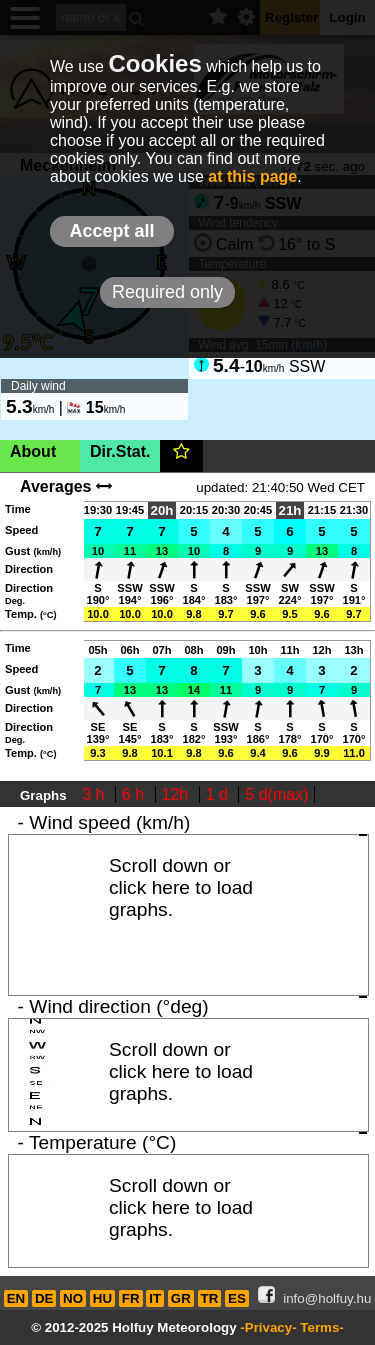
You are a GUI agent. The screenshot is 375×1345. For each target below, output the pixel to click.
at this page (252, 176)
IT (155, 1298)
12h (177, 794)
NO (73, 1298)
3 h (95, 794)
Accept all (111, 231)
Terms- (321, 1327)
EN (16, 1298)
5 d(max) (276, 794)
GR (181, 1298)
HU (102, 1298)
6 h (135, 794)
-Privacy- (268, 1327)
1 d (219, 794)
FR (131, 1298)
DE (44, 1298)
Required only (167, 292)
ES (237, 1298)
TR (210, 1298)
